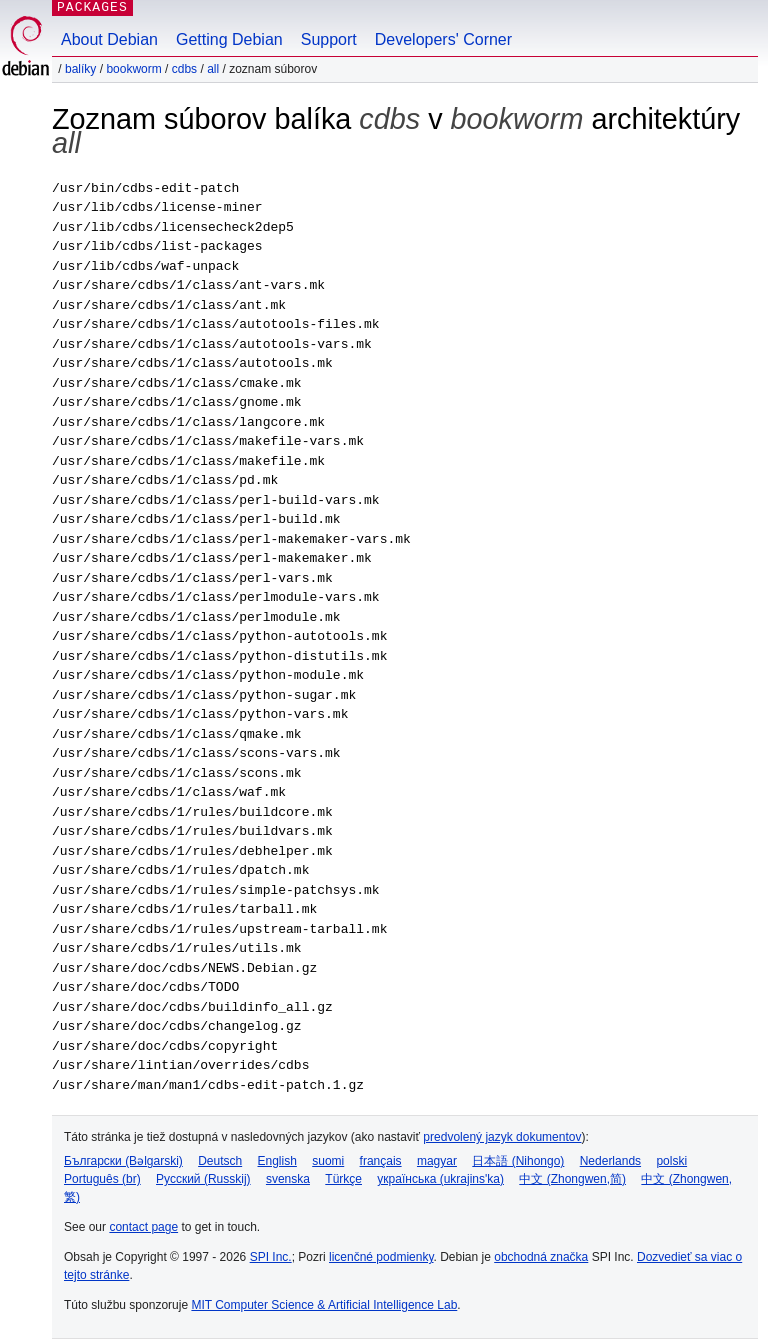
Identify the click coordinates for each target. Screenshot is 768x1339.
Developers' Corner (443, 39)
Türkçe (343, 1179)
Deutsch (220, 1161)
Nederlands (610, 1161)
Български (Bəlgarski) (123, 1161)
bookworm (133, 69)
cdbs (184, 69)
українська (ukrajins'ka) (440, 1179)
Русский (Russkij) (203, 1179)
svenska (288, 1179)
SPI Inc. (271, 1257)
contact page (143, 1227)
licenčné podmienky (381, 1257)
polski (671, 1161)
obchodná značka (541, 1257)
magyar (437, 1161)
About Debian (109, 39)
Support (329, 39)
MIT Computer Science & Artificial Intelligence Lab (324, 1305)
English (277, 1161)
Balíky (80, 69)
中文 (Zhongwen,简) (572, 1179)
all (213, 69)
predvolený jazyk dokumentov (502, 1137)
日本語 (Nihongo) (518, 1161)
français (381, 1161)
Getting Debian (229, 39)
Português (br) (102, 1179)
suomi (328, 1161)
